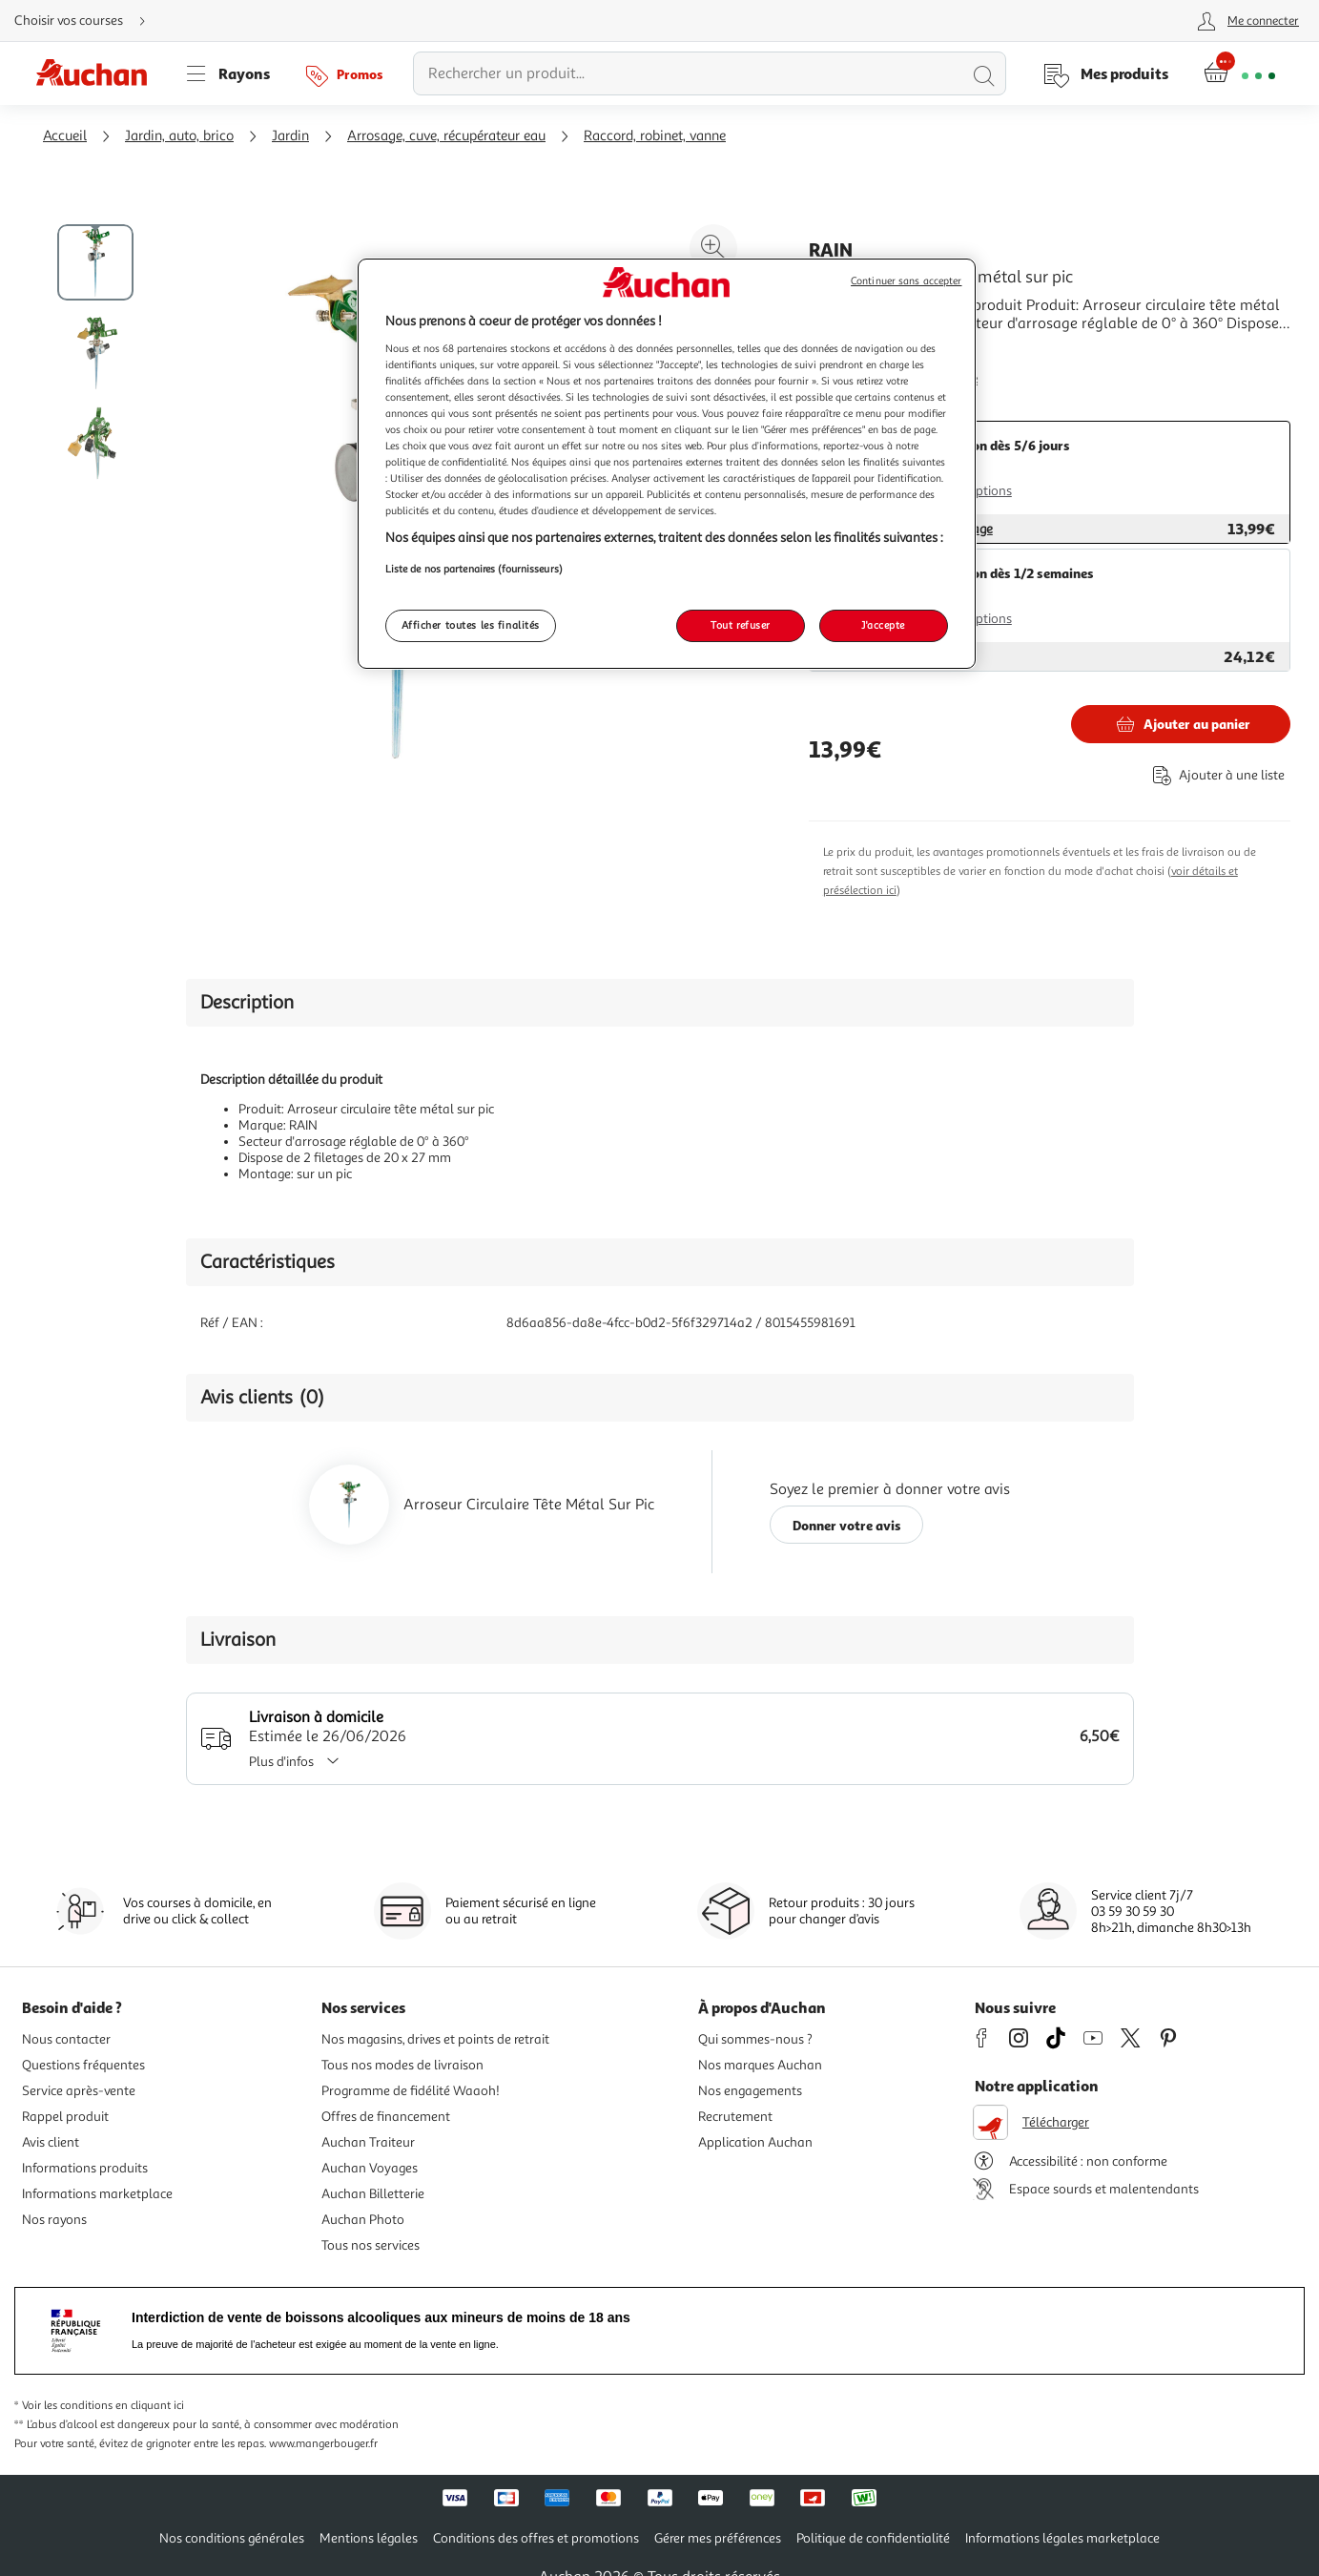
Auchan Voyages (369, 2168)
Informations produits (85, 2168)
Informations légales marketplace (1062, 2538)
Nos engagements (750, 2091)
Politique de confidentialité (873, 2538)
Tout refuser (741, 625)
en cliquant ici (149, 2406)
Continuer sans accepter (906, 281)
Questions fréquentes (83, 2065)
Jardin (290, 136)
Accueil (65, 136)
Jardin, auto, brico (179, 136)
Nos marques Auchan (760, 2065)
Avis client (50, 2142)
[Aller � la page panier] (1239, 73)
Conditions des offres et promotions (536, 2538)
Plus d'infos (300, 1762)
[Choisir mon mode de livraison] (87, 21)
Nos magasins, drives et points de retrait (435, 2039)
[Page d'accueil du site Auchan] (98, 73)
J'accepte (883, 625)
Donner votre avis (847, 1525)
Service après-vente (78, 2091)
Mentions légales (368, 2538)
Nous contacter (66, 2039)
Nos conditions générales (231, 2538)
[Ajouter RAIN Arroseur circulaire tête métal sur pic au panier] (1180, 724)
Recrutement (735, 2117)
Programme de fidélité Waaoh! (410, 2091)
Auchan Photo (362, 2220)
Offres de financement (385, 2117)
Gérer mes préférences (717, 2538)
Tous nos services (370, 2245)
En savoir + (845, 352)
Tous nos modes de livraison (402, 2065)
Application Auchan (755, 2142)
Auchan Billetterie (372, 2194)
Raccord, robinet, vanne (655, 136)
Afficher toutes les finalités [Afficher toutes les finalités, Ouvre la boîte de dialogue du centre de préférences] (471, 625)
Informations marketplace (97, 2194)
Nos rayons (54, 2220)
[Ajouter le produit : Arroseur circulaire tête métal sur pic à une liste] (1215, 775)
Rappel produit (65, 2117)
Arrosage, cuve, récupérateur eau (446, 136)
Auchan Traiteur (368, 2142)
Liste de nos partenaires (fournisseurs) (474, 568)
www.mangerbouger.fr (323, 2444)
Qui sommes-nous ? (755, 2039)
